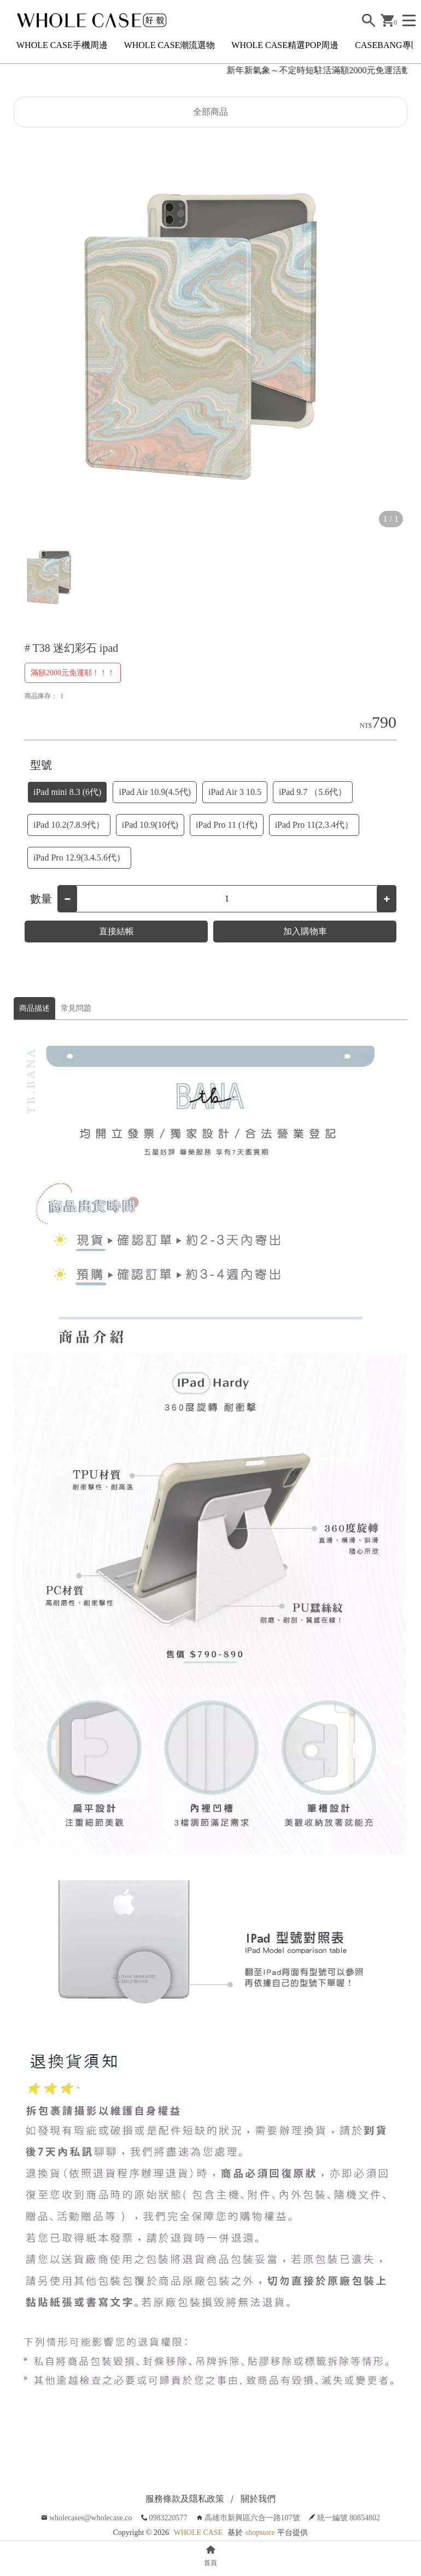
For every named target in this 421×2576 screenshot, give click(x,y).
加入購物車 (305, 931)
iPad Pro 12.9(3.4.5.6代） (79, 857)
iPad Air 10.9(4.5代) (155, 792)
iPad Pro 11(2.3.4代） (314, 824)
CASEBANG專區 (387, 45)
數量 (41, 899)
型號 (41, 765)
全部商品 (210, 111)
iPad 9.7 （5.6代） (313, 792)
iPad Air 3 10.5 (234, 792)
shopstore (260, 2532)
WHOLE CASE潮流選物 (169, 45)
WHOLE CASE (198, 2532)
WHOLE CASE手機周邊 (62, 45)
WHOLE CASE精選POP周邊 (284, 45)
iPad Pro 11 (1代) (227, 824)
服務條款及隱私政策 (184, 2498)
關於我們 (258, 2498)
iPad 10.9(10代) (150, 824)
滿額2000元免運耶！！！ (73, 673)
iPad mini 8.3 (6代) (67, 792)
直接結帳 (116, 931)
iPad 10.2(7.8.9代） (68, 824)
